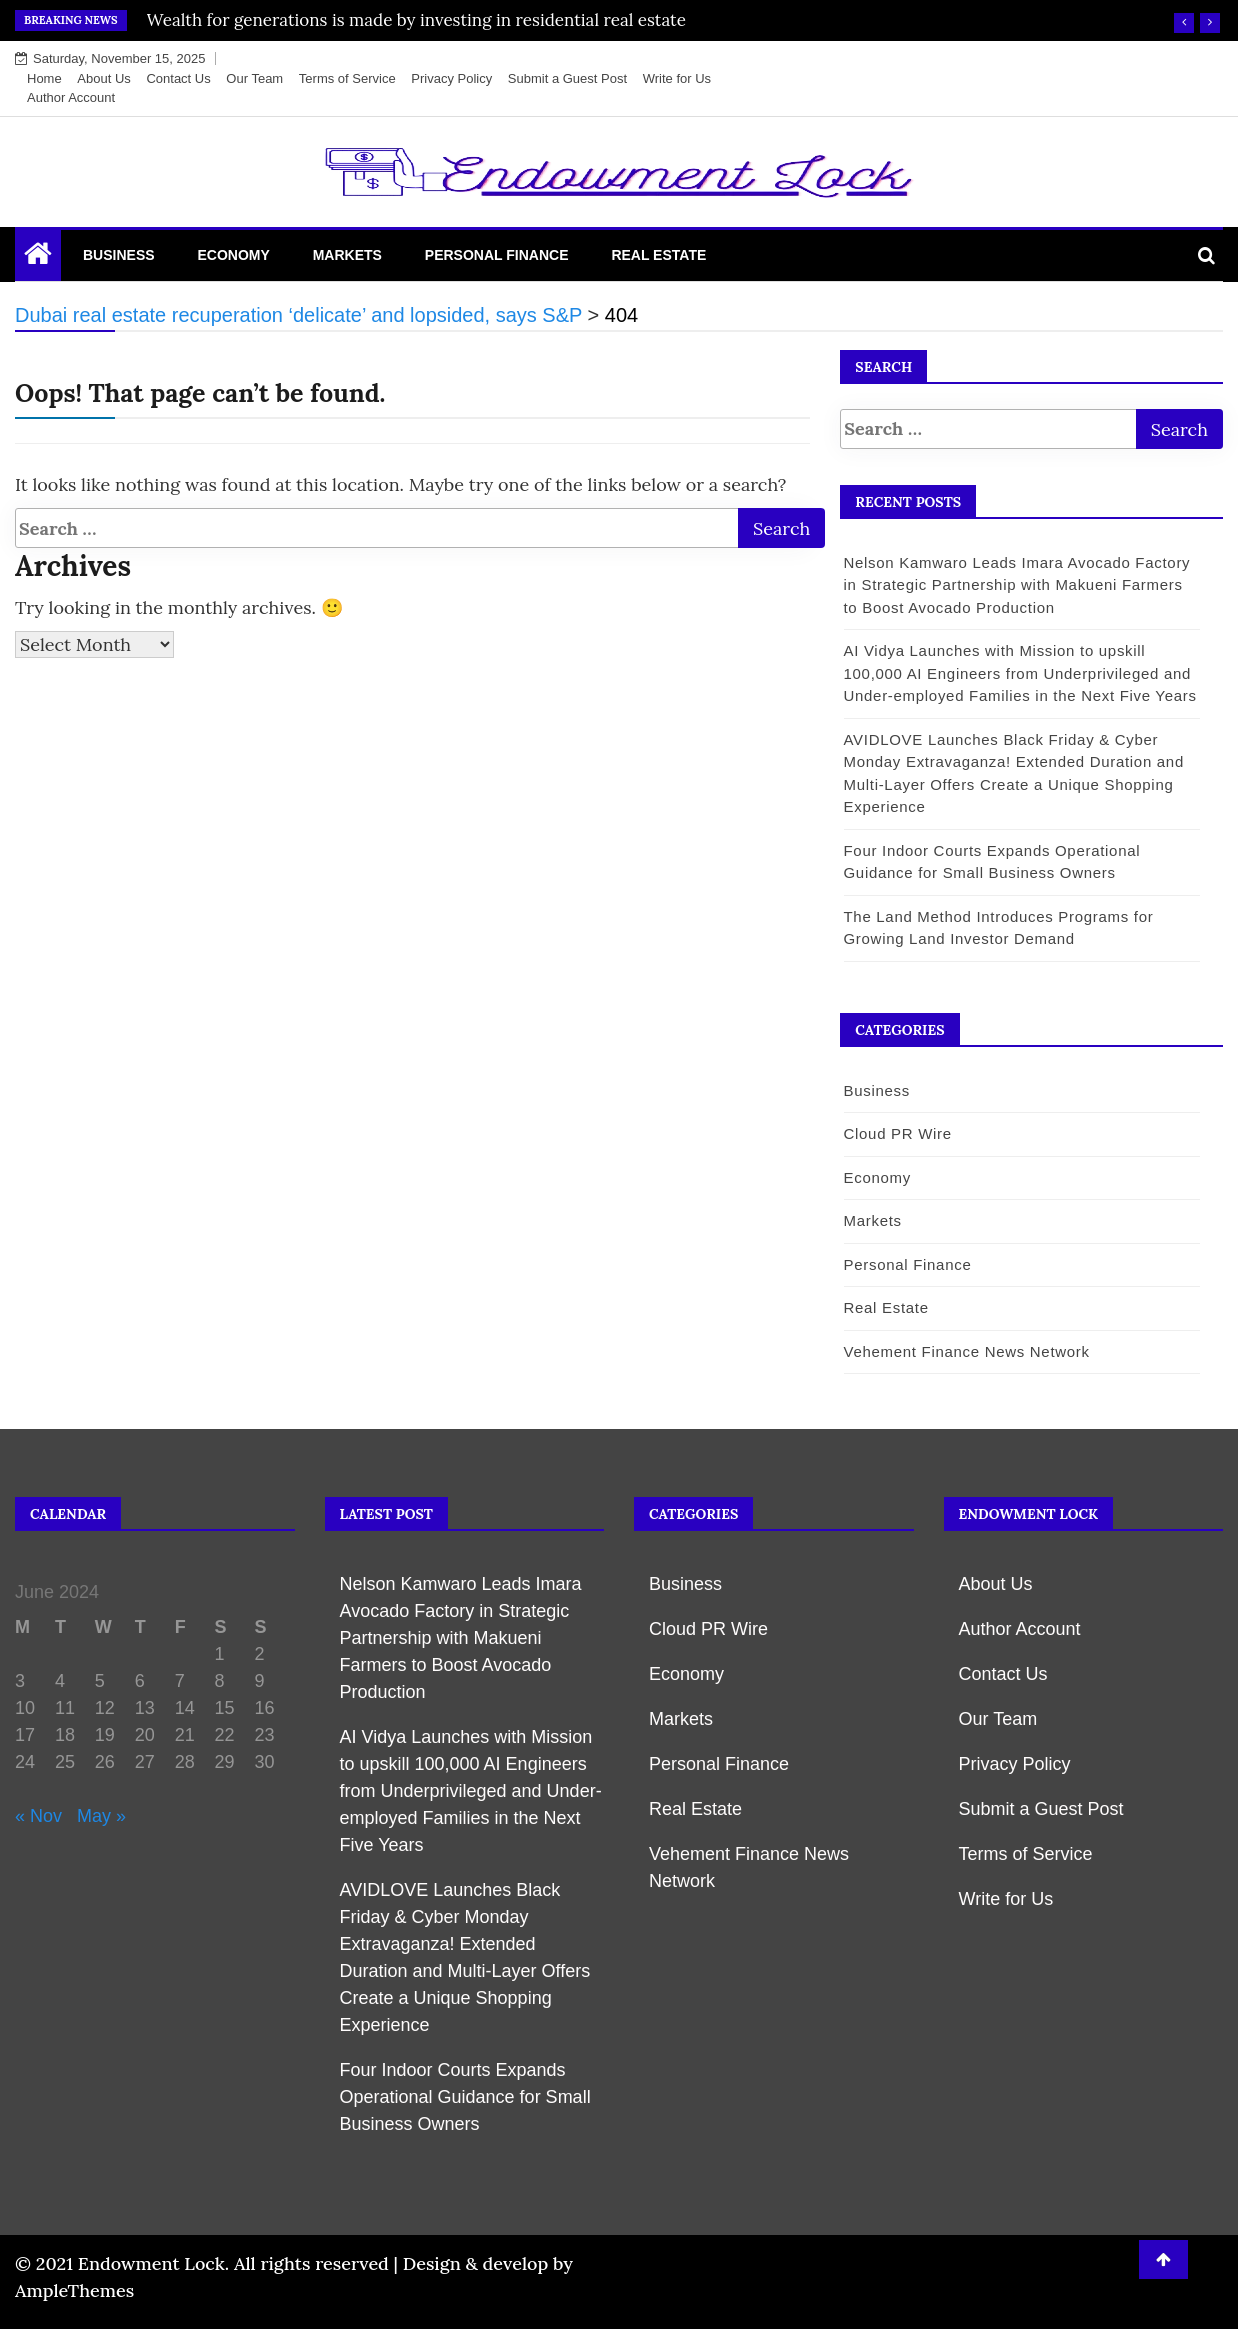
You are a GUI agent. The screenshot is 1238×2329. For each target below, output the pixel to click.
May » (101, 1816)
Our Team (254, 78)
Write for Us (677, 78)
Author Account (71, 97)
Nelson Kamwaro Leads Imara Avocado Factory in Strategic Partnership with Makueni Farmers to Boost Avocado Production (1016, 585)
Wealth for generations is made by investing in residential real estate (416, 20)
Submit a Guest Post (567, 78)
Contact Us (178, 78)
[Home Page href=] (38, 258)
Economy (233, 255)
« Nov (38, 1816)
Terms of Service (347, 78)
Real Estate (658, 255)
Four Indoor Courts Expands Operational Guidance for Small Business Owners (465, 2097)
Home (44, 78)
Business (119, 255)
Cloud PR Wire (897, 1133)
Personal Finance (497, 255)
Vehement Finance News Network (966, 1351)
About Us (103, 78)
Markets (347, 255)
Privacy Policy (451, 78)
